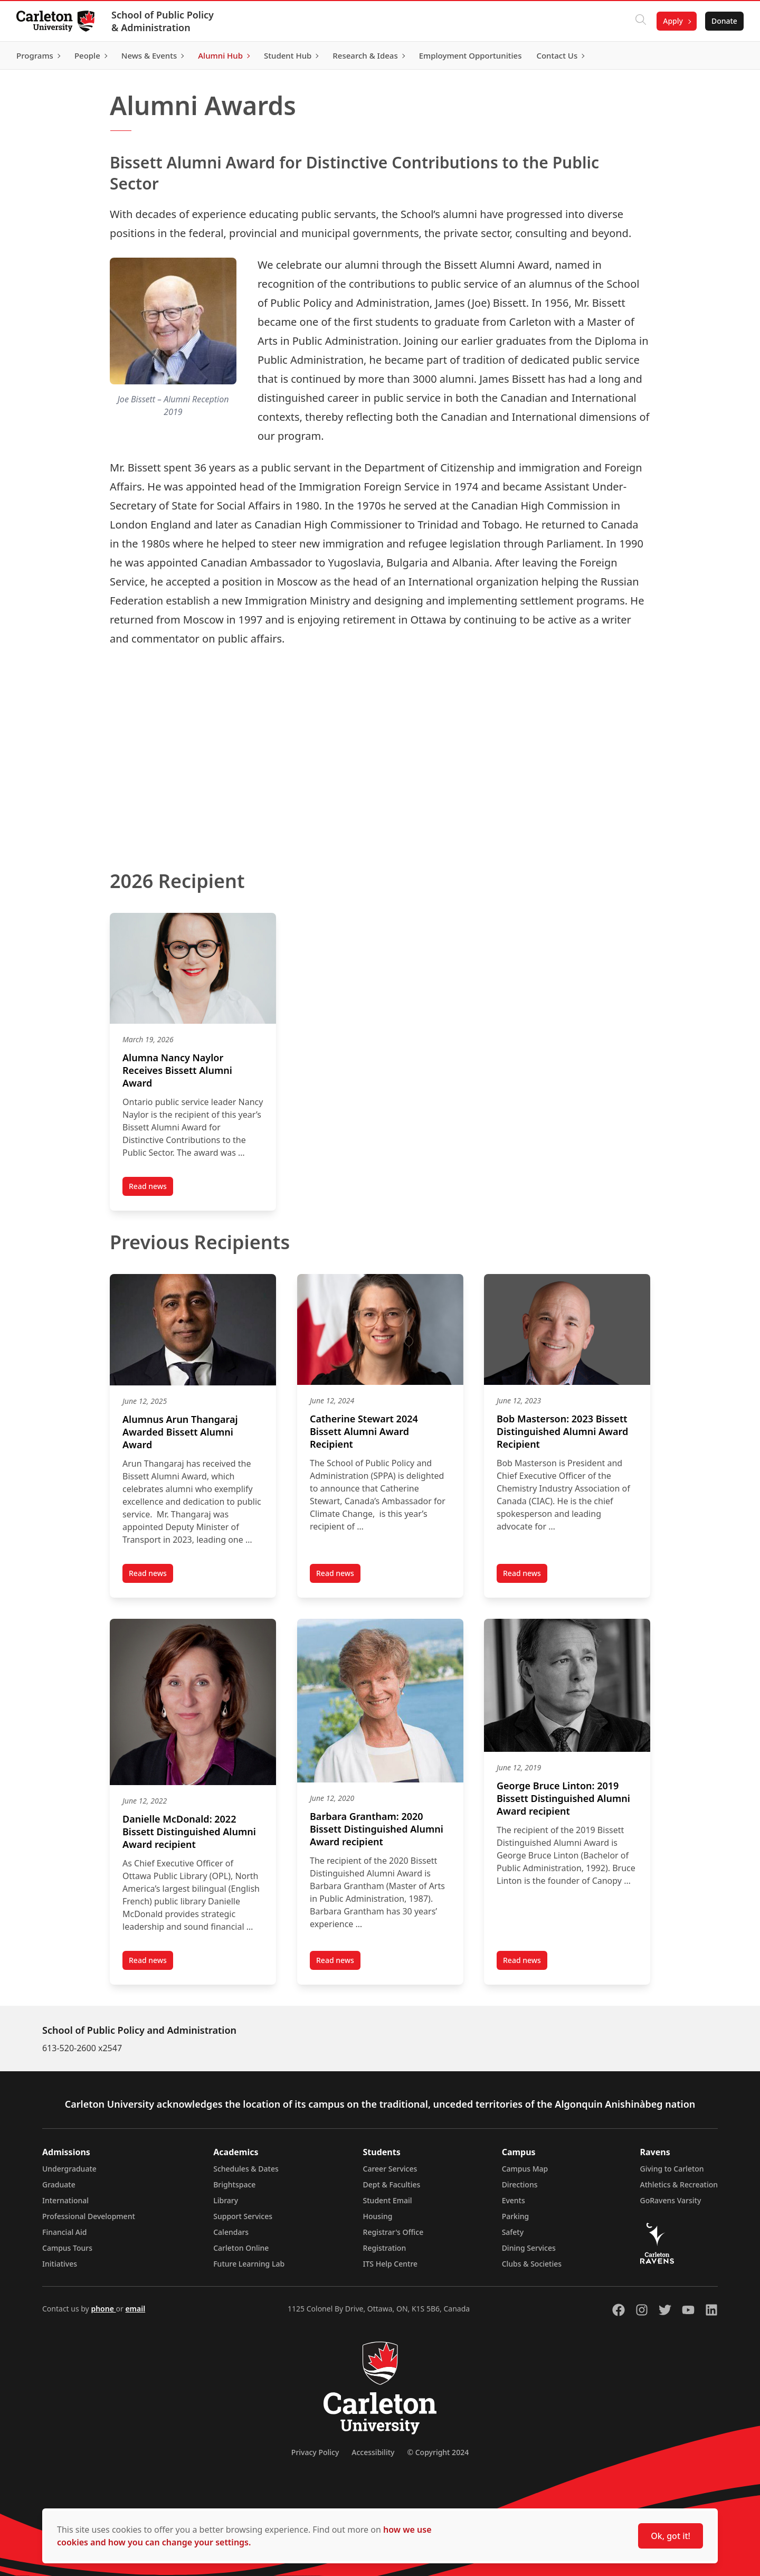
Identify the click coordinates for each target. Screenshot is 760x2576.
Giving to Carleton (672, 2169)
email (135, 2309)
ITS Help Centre (390, 2264)
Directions (520, 2184)
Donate (724, 21)
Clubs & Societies (532, 2264)
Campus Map (525, 2169)
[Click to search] (640, 21)
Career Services (390, 2169)
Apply (672, 21)
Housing (378, 2216)
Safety (513, 2232)
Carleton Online (241, 2248)
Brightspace (234, 2184)
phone (103, 2309)
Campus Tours (67, 2248)
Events (513, 2200)
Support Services (242, 2216)
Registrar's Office (393, 2232)
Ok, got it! (670, 2536)
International (65, 2200)
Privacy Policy (315, 2452)
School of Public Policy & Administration (163, 21)
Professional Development (88, 2216)
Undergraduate (69, 2169)
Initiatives (59, 2264)
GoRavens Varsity (670, 2200)
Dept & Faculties (392, 2184)
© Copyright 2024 (438, 2452)
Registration (384, 2248)
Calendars (231, 2232)
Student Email (387, 2200)
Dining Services (529, 2248)
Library (225, 2200)
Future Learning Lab (248, 2264)
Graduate (58, 2184)
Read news (151, 1188)
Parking (515, 2216)
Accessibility (373, 2452)
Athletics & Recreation (679, 2184)
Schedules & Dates (246, 2169)
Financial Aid (64, 2232)
